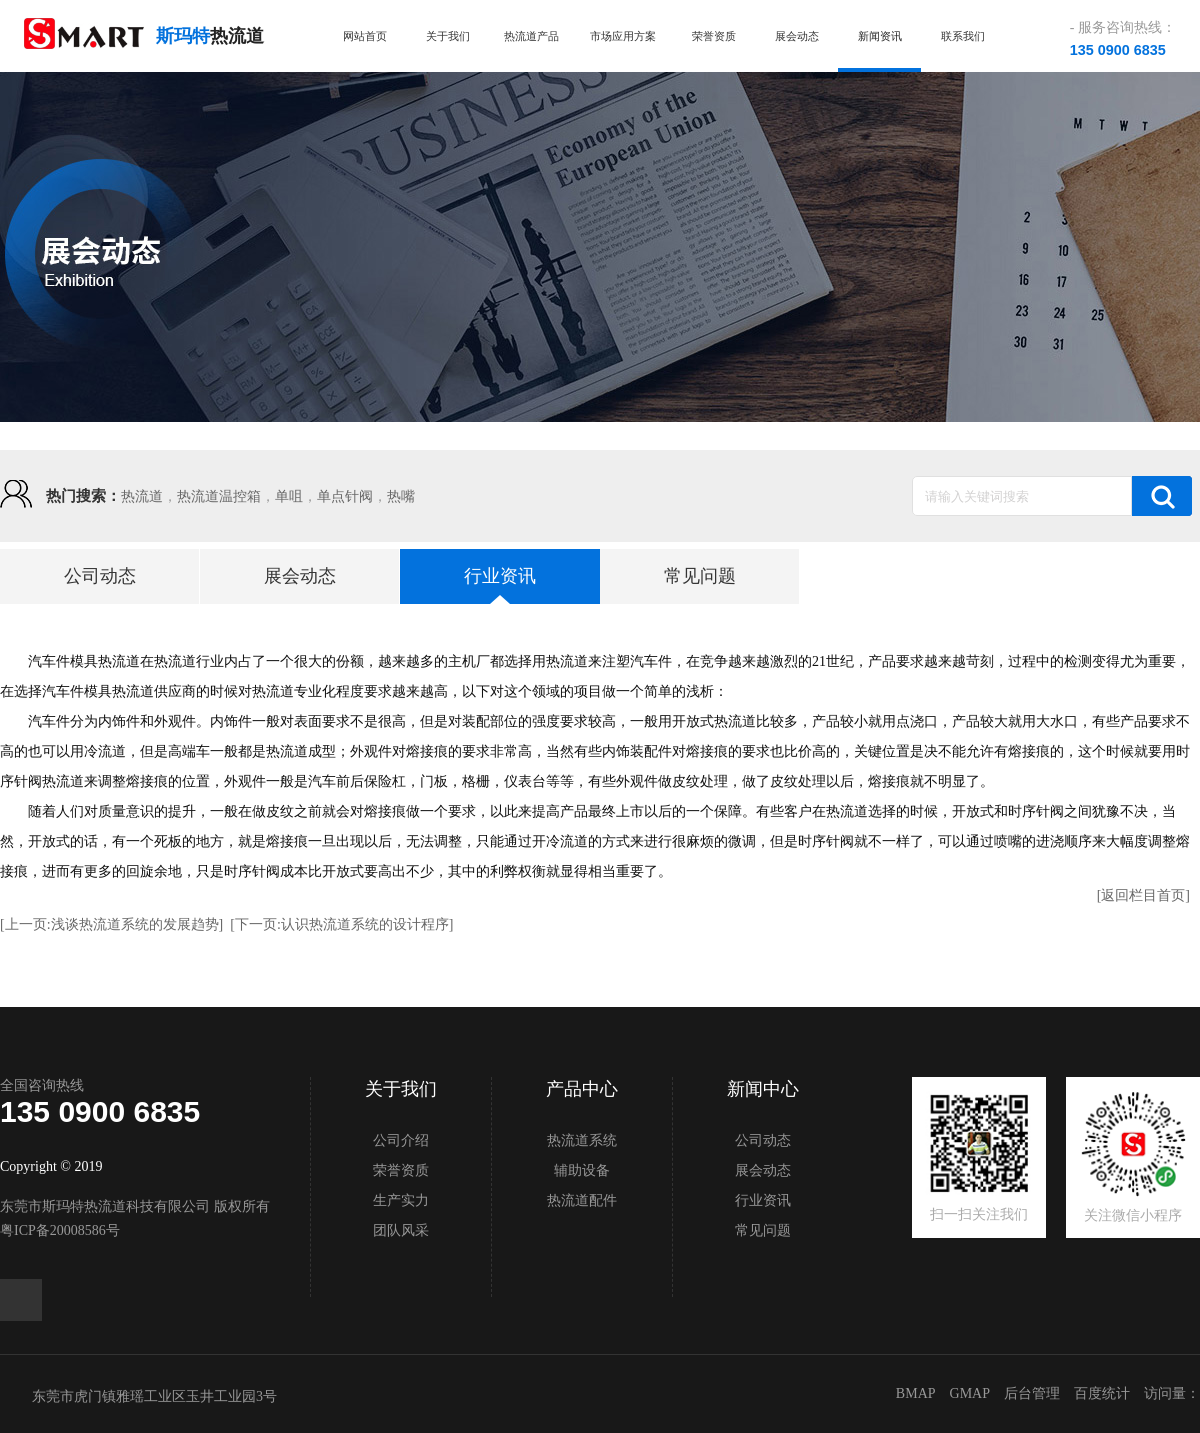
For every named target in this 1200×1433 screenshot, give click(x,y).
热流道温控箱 (219, 496)
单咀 (289, 496)
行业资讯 (500, 576)
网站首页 (365, 36)
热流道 (142, 496)
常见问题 (700, 576)
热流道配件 (582, 1200)
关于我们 (448, 36)
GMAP (970, 1393)
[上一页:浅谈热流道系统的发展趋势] (111, 924)
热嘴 (401, 496)
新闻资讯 (880, 36)
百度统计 (1102, 1393)
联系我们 (963, 36)
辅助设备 (582, 1170)
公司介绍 (401, 1140)
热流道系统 (582, 1140)
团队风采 (401, 1230)
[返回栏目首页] (1143, 895)
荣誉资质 (714, 36)
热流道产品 (531, 36)
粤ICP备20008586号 (60, 1230)
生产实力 (401, 1200)
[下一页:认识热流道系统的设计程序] (341, 924)
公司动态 (100, 576)
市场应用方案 (623, 36)
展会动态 (797, 36)
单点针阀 (345, 496)
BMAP (916, 1393)
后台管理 (1032, 1393)
